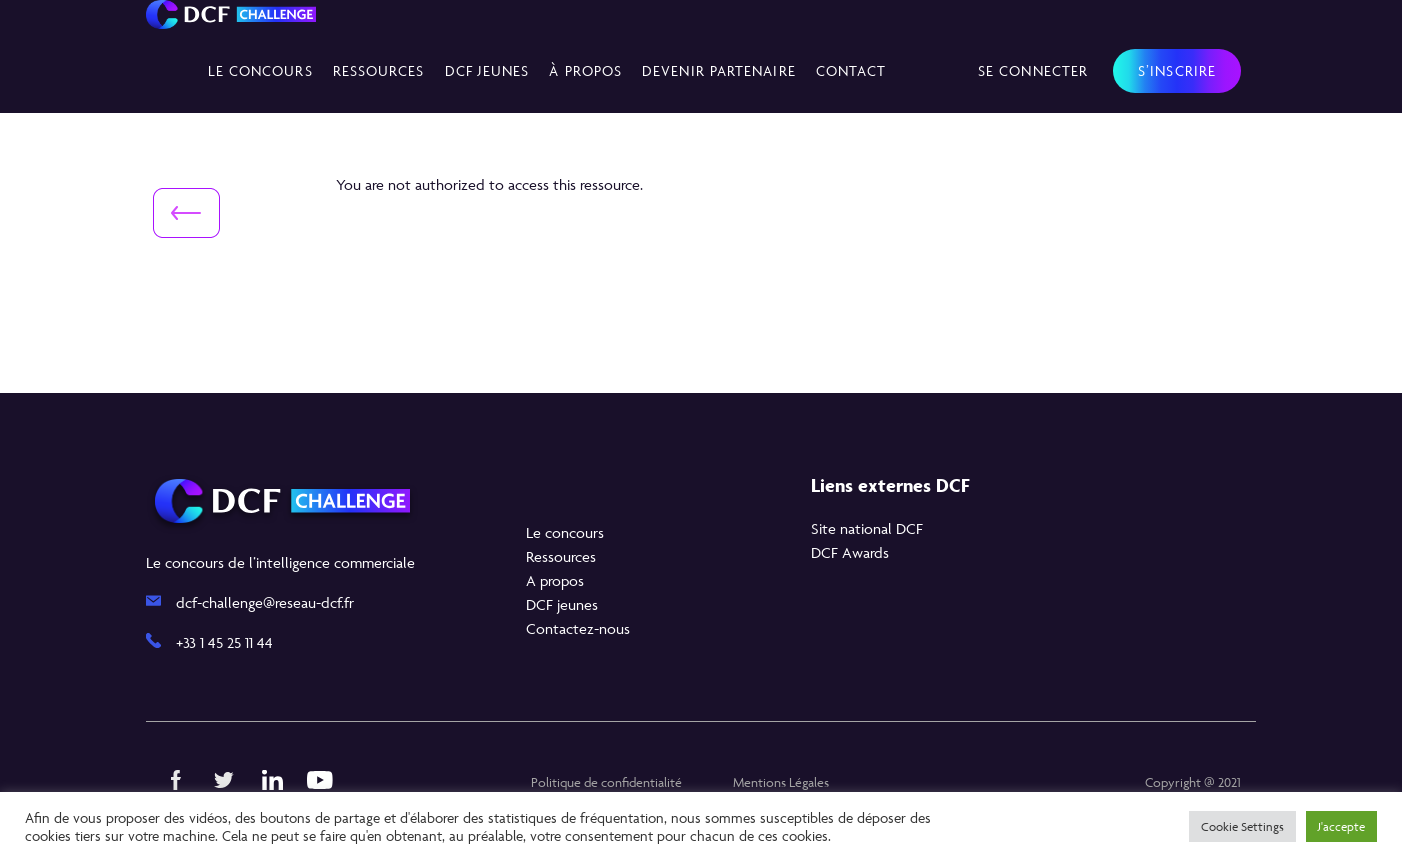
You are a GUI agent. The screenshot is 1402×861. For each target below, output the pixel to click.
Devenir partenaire (719, 70)
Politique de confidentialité (606, 782)
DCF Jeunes (487, 70)
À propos (585, 70)
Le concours (260, 70)
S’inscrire (1177, 70)
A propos (555, 580)
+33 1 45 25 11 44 (224, 642)
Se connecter (1033, 70)
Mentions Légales (781, 782)
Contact (851, 70)
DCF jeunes (562, 604)
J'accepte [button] (1341, 826)
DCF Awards (850, 552)
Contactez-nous (578, 628)
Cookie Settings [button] (1242, 826)
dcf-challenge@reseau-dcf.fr (265, 602)
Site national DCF (867, 528)
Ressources (379, 70)
